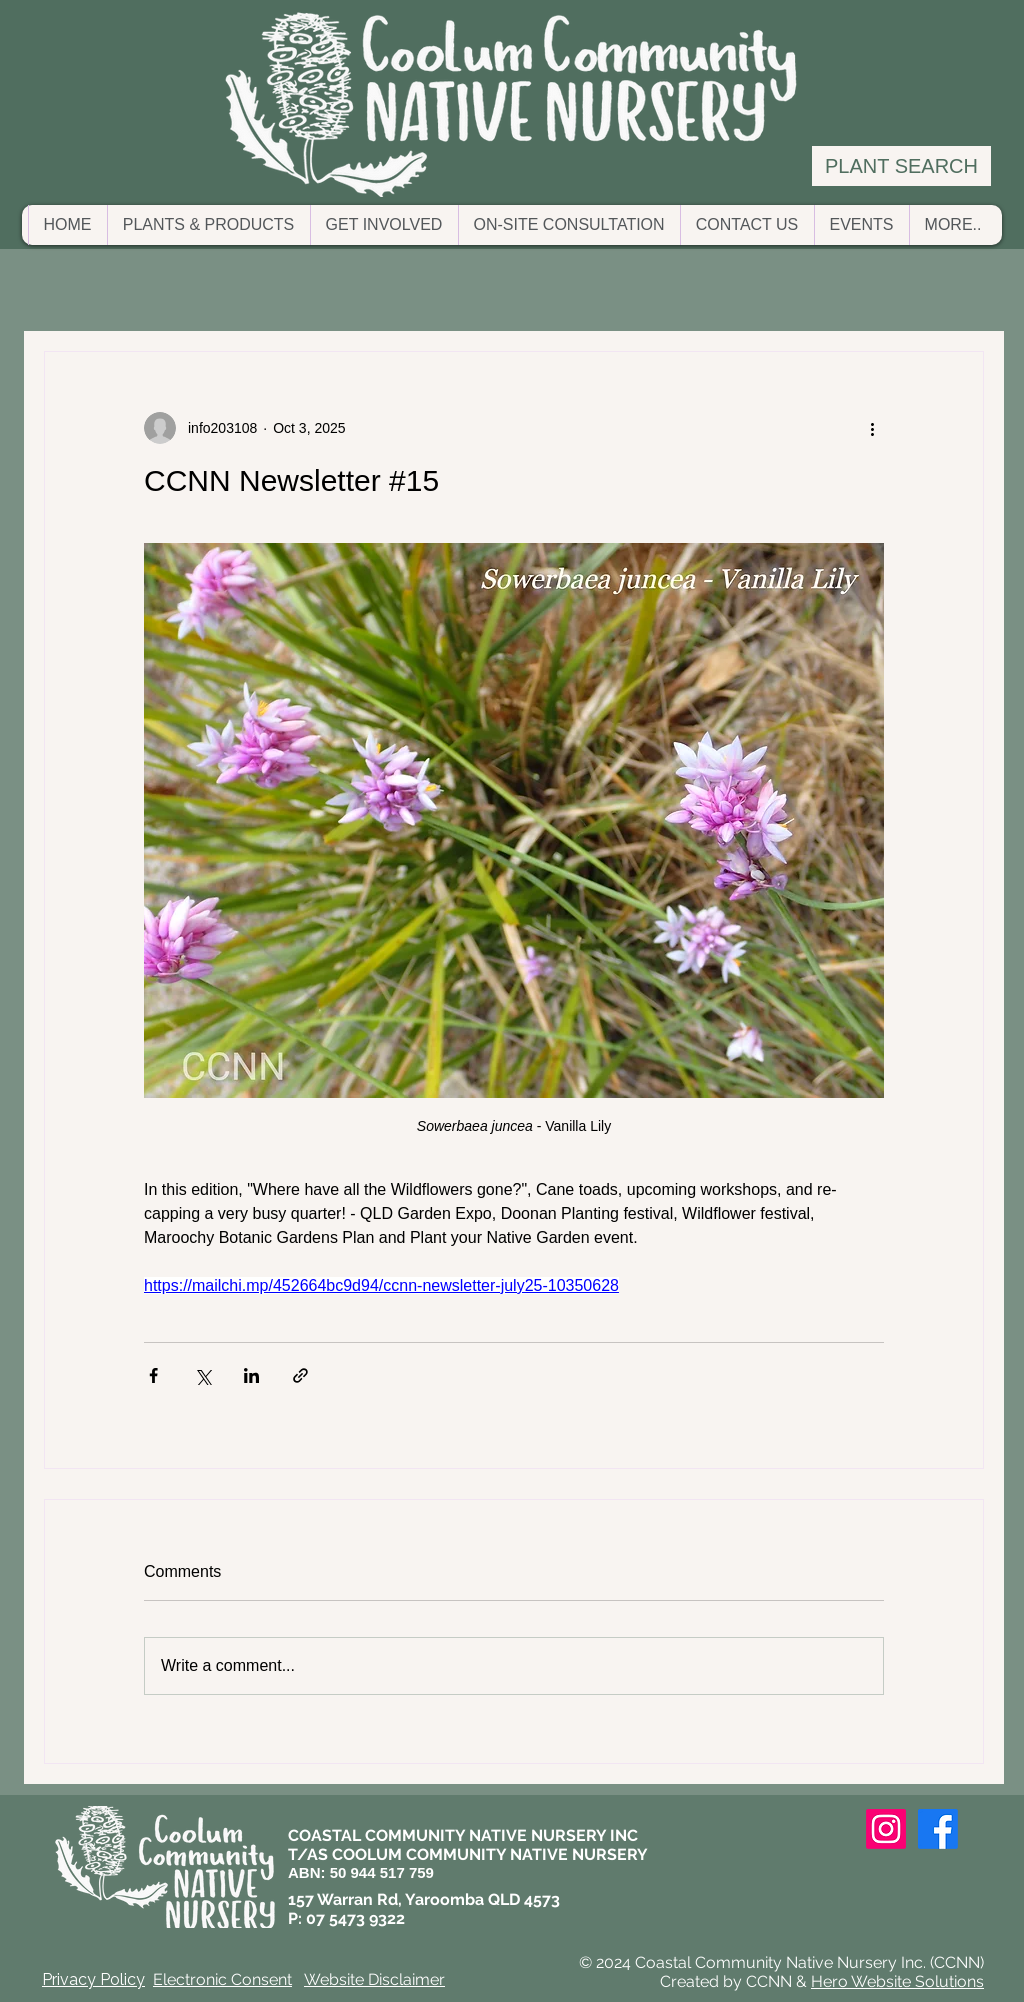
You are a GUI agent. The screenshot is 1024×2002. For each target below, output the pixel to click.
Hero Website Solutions (897, 1981)
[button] (208, 225)
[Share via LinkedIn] (251, 1375)
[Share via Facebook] (153, 1375)
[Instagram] (886, 1829)
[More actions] (872, 428)
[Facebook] (938, 1829)
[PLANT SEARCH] (901, 166)
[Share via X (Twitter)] (202, 1375)
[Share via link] (300, 1375)
